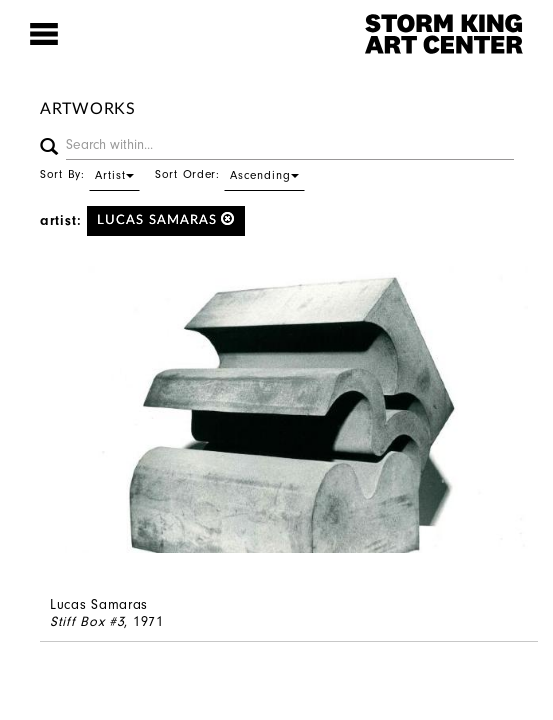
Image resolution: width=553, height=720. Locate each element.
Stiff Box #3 (87, 621)
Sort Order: (230, 174)
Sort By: (90, 174)
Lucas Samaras (166, 219)
